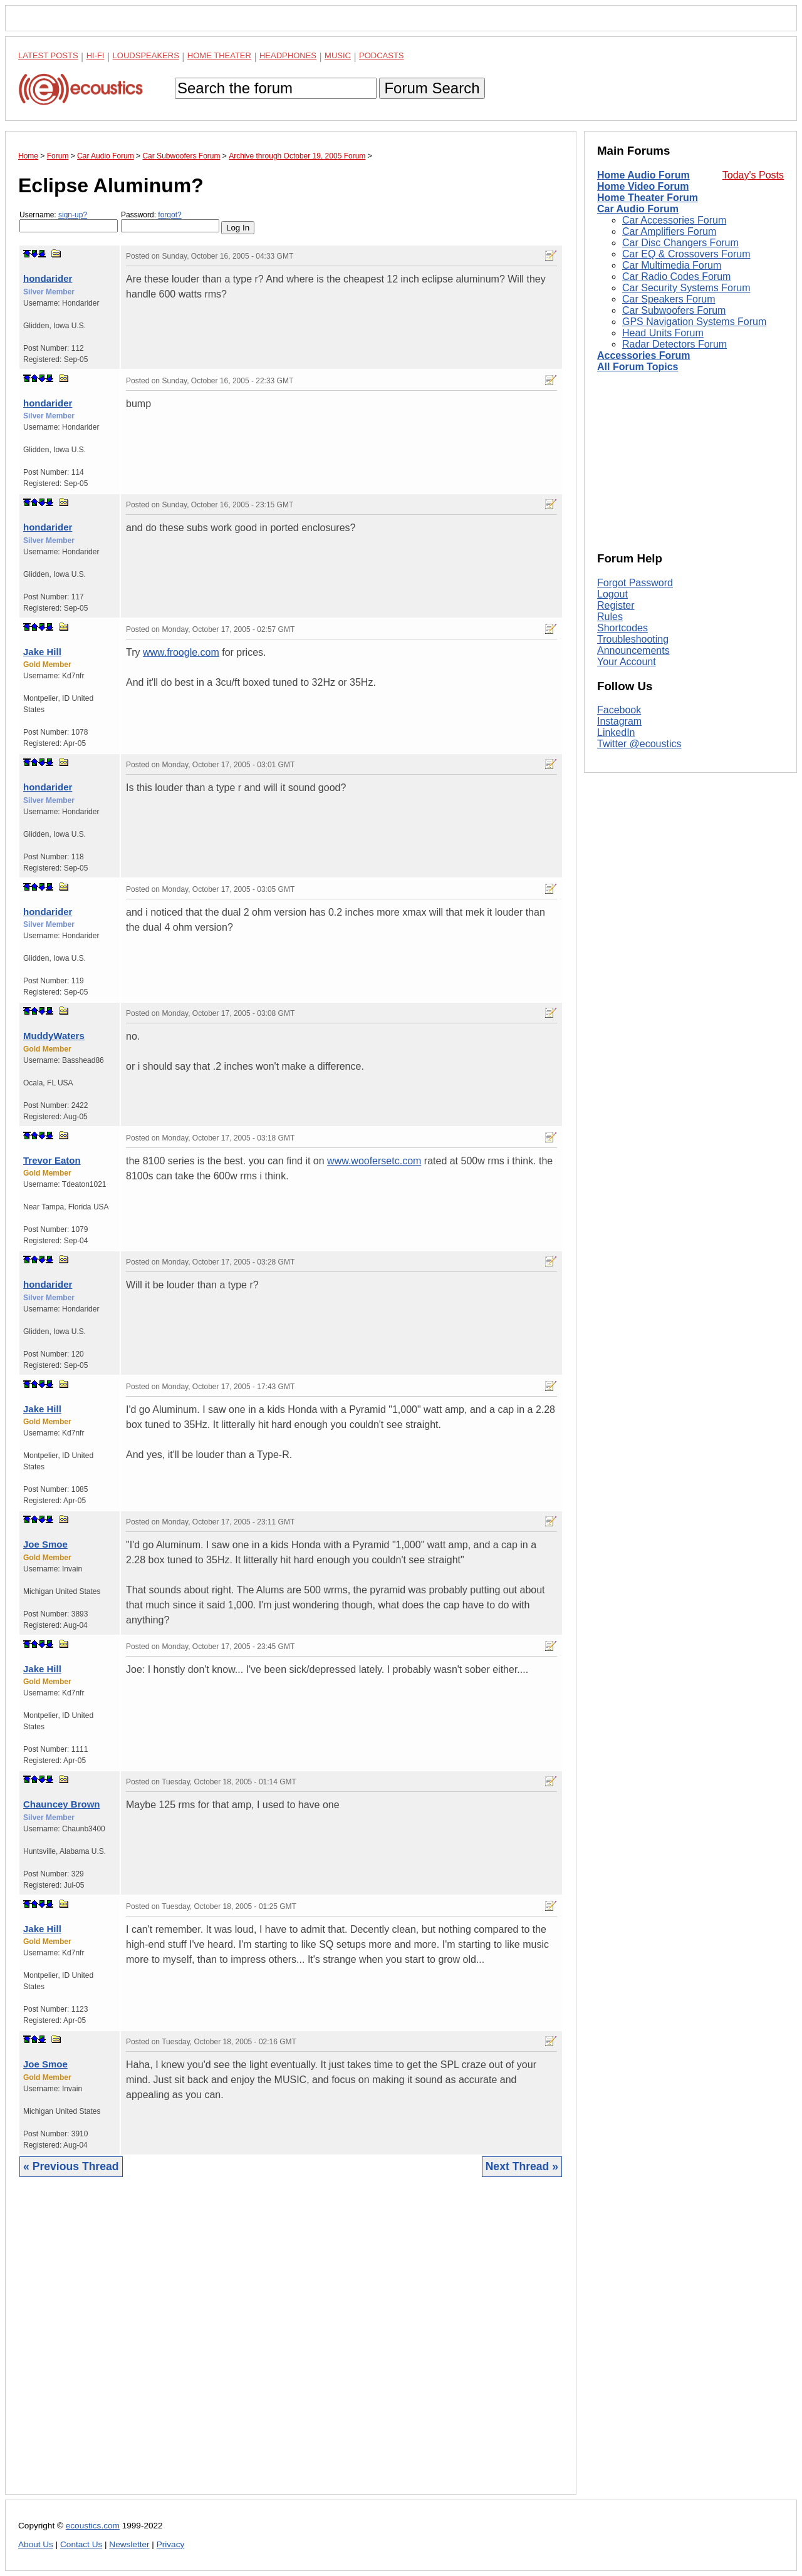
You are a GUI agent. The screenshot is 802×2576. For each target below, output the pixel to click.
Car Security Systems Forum (686, 287)
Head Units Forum (663, 333)
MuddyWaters (54, 1035)
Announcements (633, 650)
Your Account (626, 661)
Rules (610, 616)
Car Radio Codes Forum (676, 276)
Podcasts (381, 55)
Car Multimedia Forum (671, 265)
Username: (68, 221)
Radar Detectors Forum (674, 344)
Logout (612, 594)
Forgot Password (635, 582)
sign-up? (72, 214)
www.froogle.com (181, 652)
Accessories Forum (643, 355)
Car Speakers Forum (669, 299)
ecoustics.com (93, 2525)
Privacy (171, 2544)
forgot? (169, 214)
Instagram (619, 721)
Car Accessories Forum (674, 220)
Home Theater (219, 55)
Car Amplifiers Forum (669, 231)
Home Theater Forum (647, 197)
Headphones (287, 55)
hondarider (47, 278)
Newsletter (129, 2544)
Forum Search (431, 88)
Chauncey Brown (61, 1804)
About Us (35, 2544)
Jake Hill (42, 651)
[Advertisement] (290, 2345)
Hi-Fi (95, 55)
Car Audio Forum (638, 209)
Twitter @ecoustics (639, 743)
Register (616, 605)
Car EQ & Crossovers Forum (686, 254)
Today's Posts (753, 175)
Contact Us (81, 2544)
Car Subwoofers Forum (674, 310)
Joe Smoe (45, 1544)
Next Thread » (522, 2166)
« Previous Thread (71, 2166)
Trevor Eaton (52, 1160)
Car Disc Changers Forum (680, 242)
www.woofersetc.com (374, 1161)
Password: (170, 221)
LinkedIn (616, 732)
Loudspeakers (146, 55)
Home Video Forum (643, 186)
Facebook (619, 710)
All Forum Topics (637, 366)
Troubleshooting (633, 639)
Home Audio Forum (643, 175)
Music (338, 55)
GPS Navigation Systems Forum (694, 321)
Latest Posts (48, 55)
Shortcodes (622, 628)
